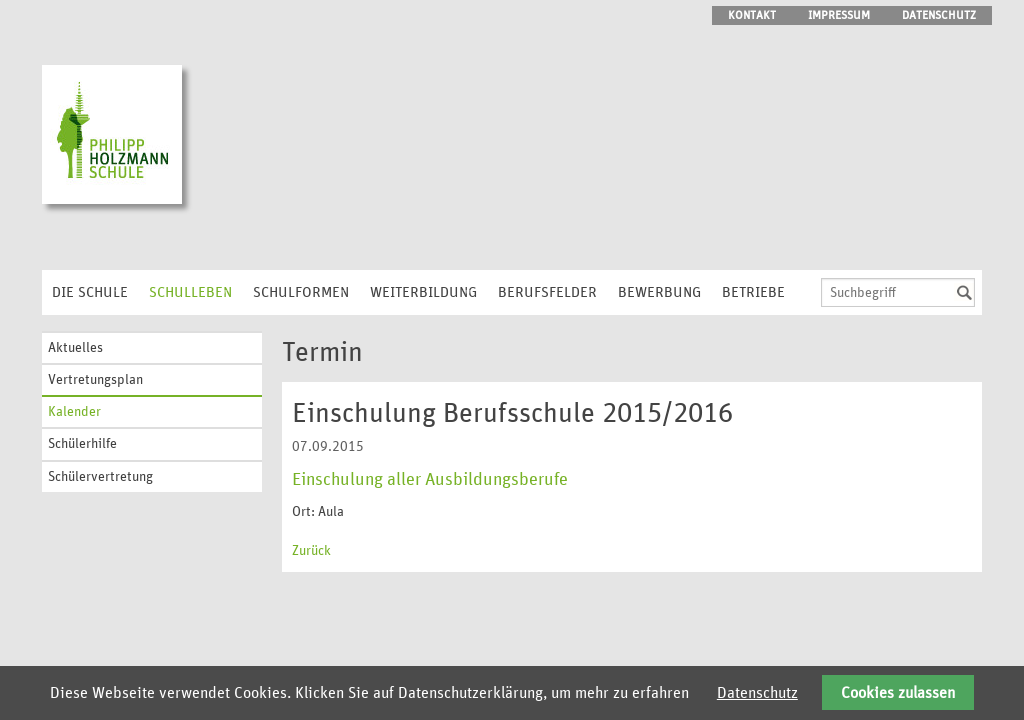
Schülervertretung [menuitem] (100, 477)
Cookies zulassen (898, 693)
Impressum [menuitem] (839, 15)
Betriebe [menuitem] (753, 292)
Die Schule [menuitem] (90, 292)
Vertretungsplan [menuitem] (95, 380)
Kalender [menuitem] (74, 412)
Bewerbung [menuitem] (659, 292)
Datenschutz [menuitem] (939, 15)
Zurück (311, 551)
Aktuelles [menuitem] (75, 348)
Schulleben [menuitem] (190, 292)
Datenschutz (757, 693)
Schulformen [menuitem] (301, 292)
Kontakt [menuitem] (752, 15)
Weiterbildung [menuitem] (423, 292)
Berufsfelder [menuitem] (547, 292)
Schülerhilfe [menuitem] (82, 444)
